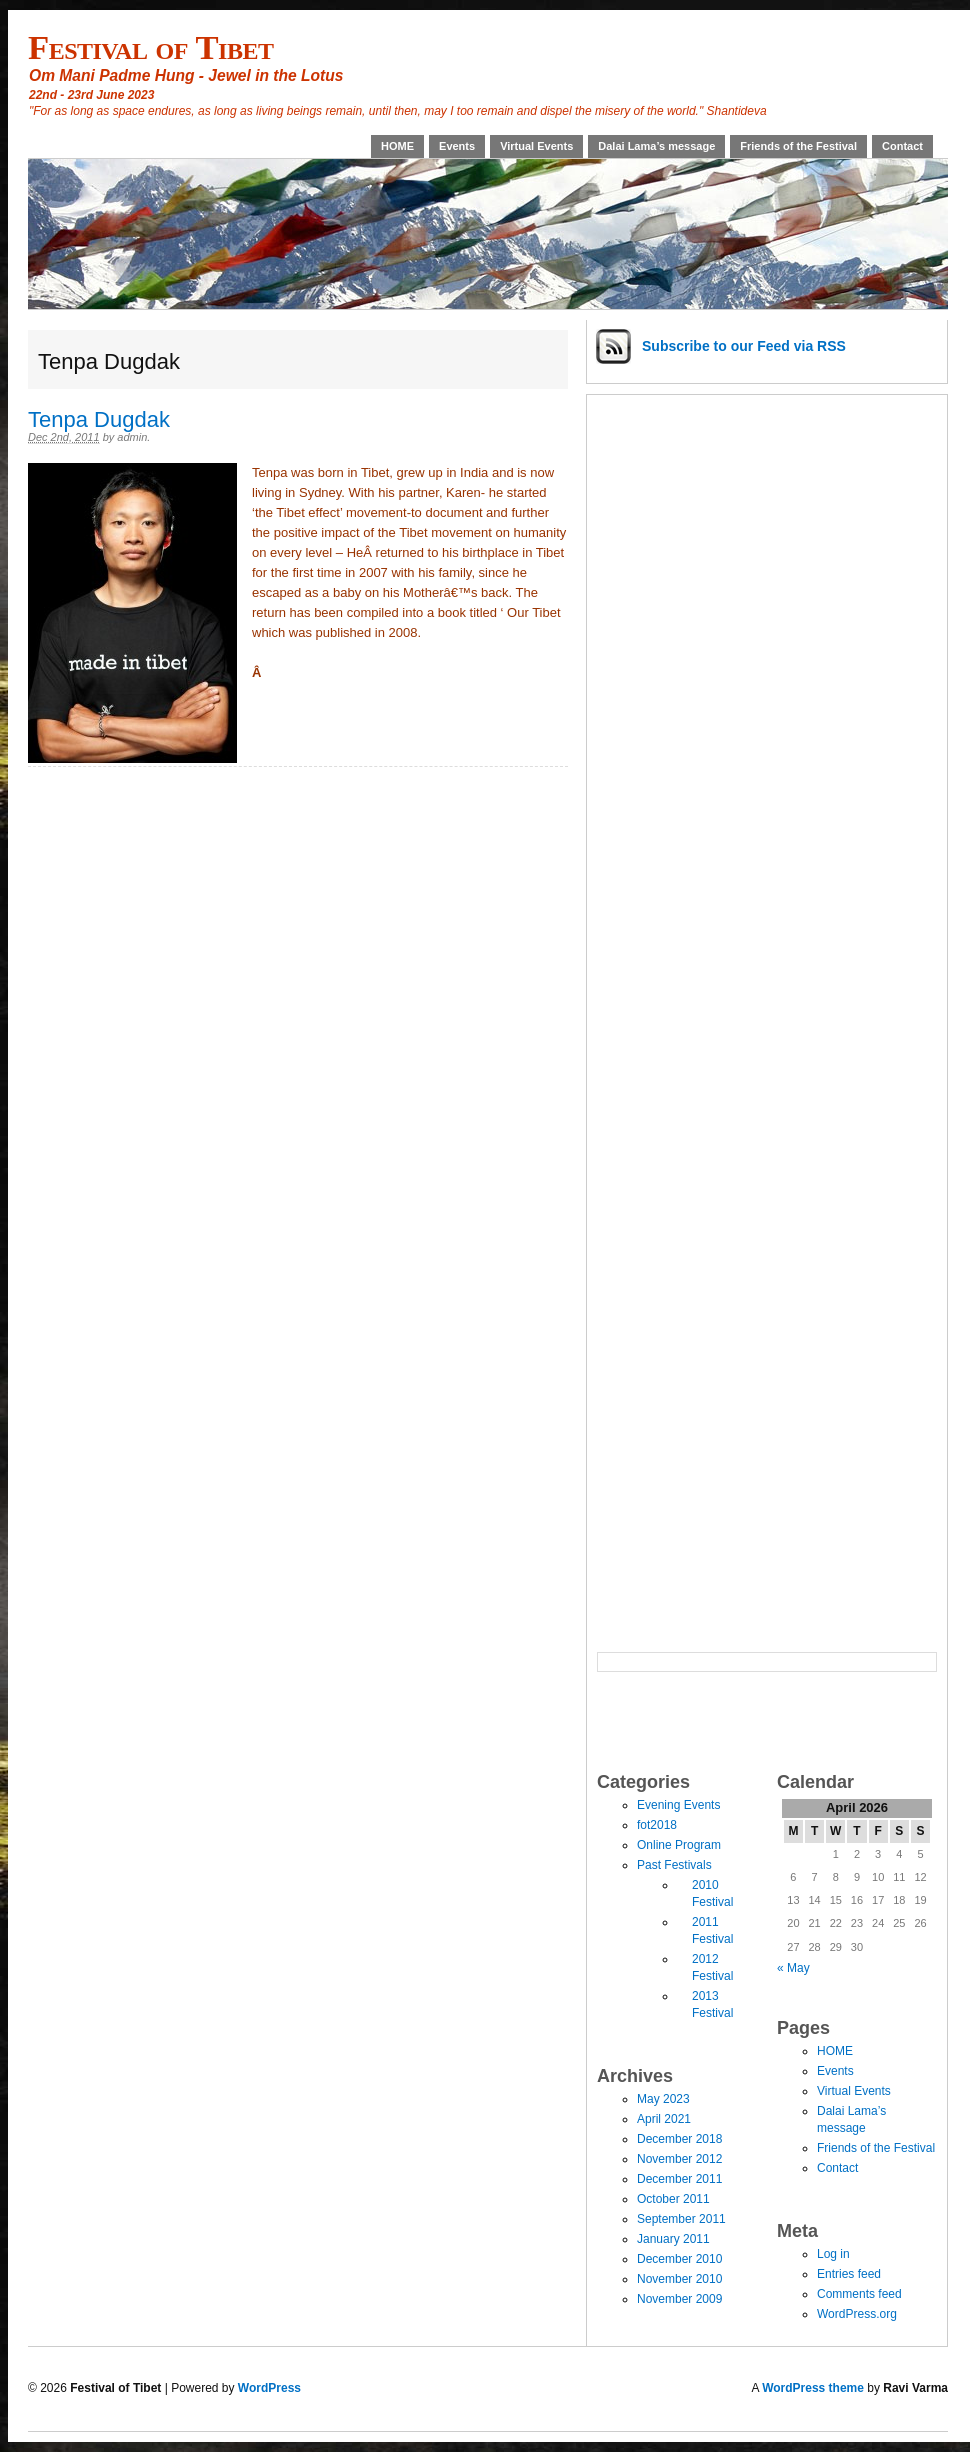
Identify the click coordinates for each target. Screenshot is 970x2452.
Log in (833, 2254)
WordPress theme (813, 2388)
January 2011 (673, 2239)
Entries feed (849, 2274)
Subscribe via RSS (744, 346)
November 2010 (679, 2279)
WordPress (269, 2388)
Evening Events (678, 1805)
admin (132, 437)
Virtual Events (536, 146)
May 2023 (663, 2099)
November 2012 (679, 2159)
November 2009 (679, 2299)
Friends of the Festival (798, 146)
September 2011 (681, 2219)
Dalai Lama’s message (656, 146)
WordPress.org (857, 2314)
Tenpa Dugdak (99, 419)
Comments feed (859, 2294)
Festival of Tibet (150, 47)
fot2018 (657, 1825)
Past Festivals (674, 1865)
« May (793, 1968)
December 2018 (679, 2139)
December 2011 (679, 2179)
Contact (902, 146)
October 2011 (673, 2199)
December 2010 (679, 2259)
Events (457, 146)
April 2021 (664, 2119)
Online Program (679, 1845)
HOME (397, 146)
